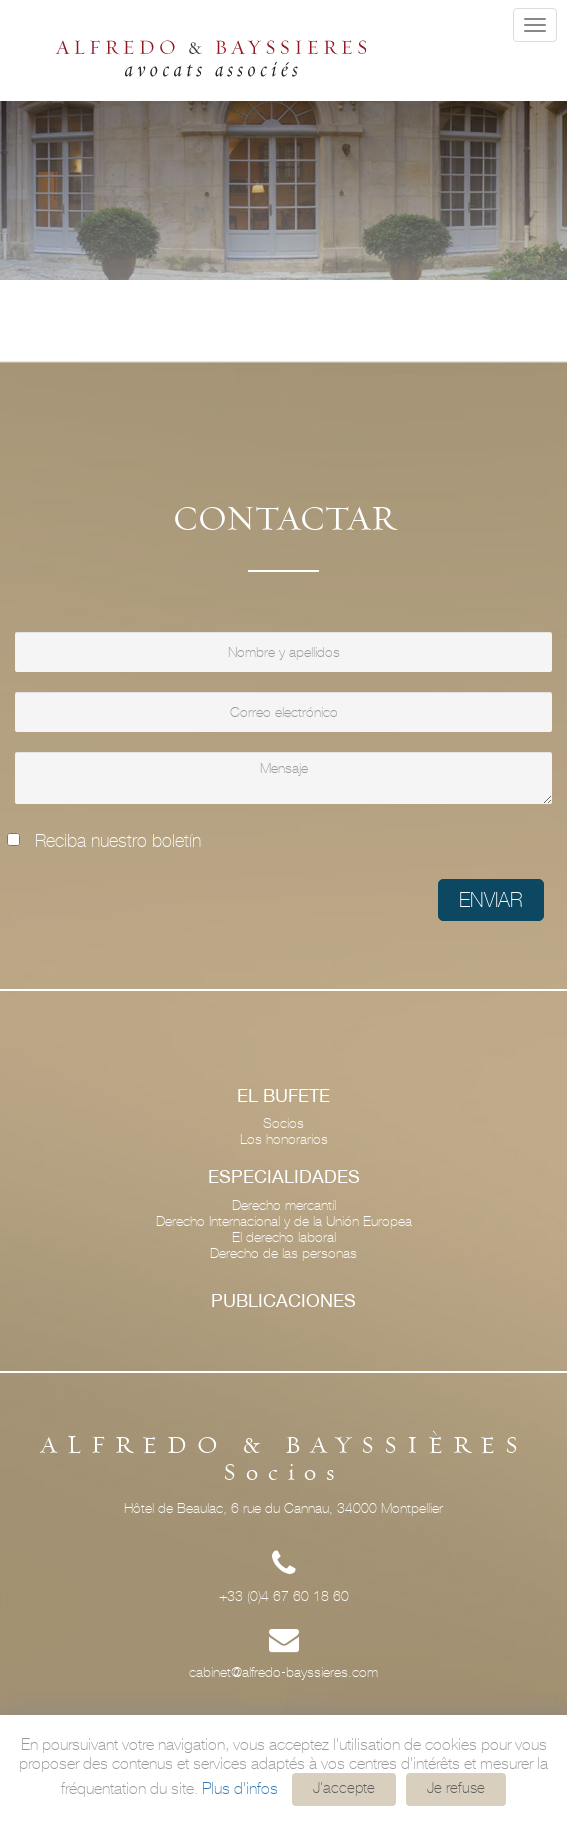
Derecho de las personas (283, 1253)
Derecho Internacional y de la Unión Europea (284, 1221)
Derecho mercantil (284, 1205)
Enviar (491, 900)
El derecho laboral (284, 1237)
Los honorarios (284, 1139)
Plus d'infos (240, 1788)
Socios (283, 1123)
